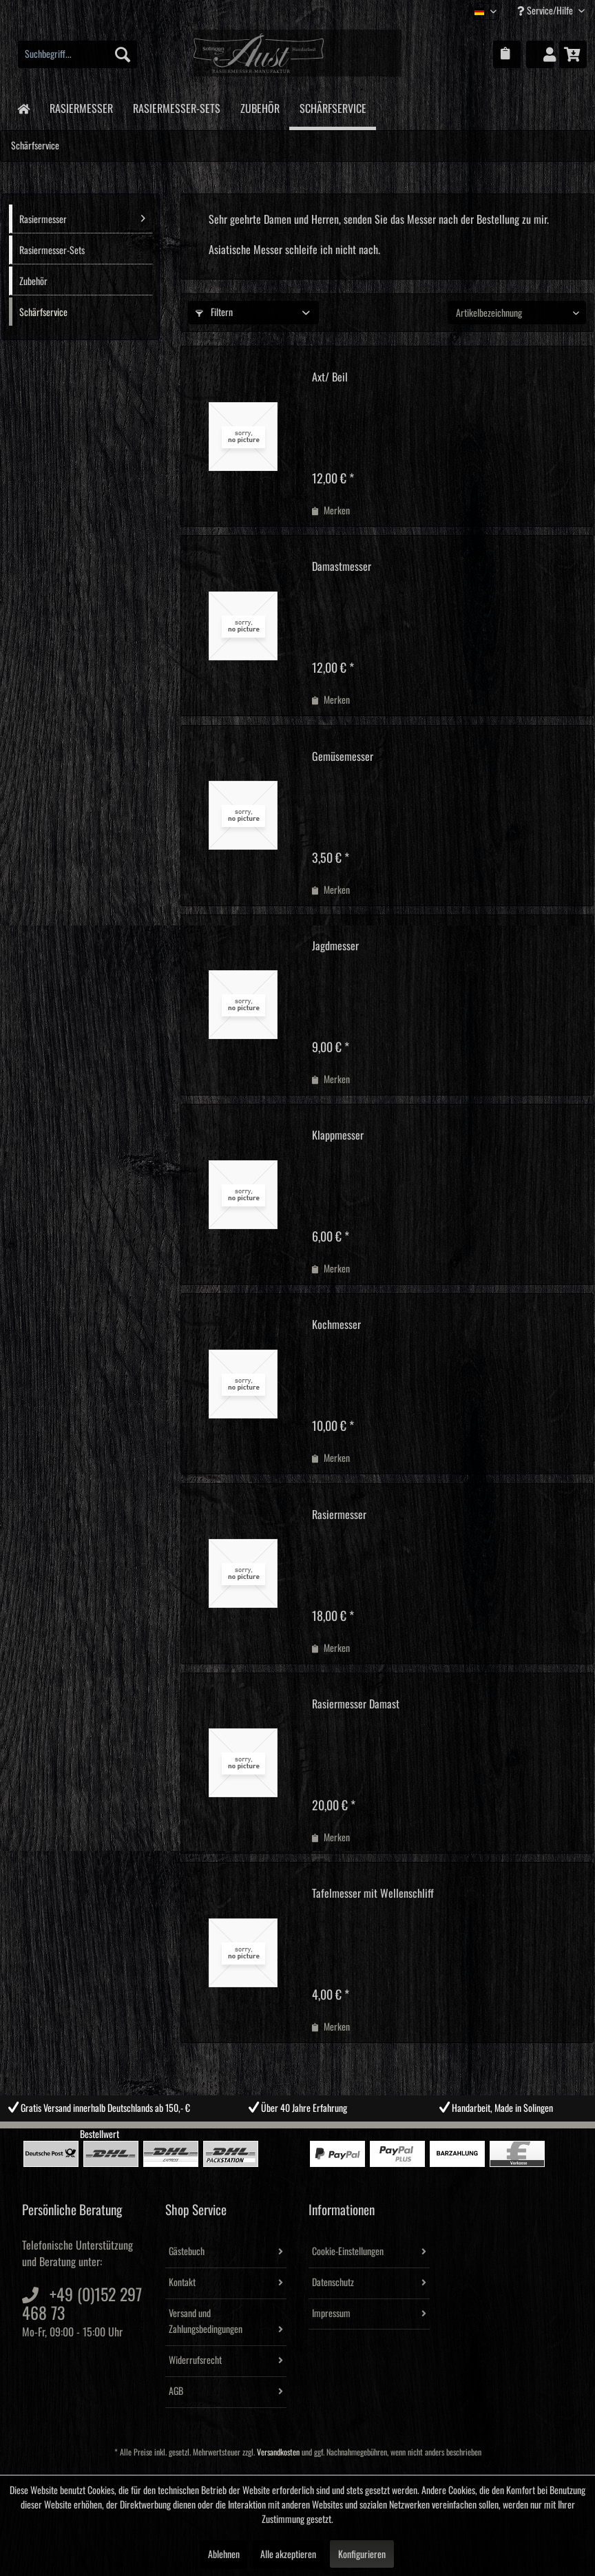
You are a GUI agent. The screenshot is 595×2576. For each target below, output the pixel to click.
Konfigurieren (362, 2554)
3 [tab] (308, 2132)
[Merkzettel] (507, 54)
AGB (176, 2391)
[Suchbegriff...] (77, 54)
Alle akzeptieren (288, 2554)
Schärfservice (43, 312)
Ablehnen (224, 2554)
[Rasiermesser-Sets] (176, 106)
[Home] (23, 107)
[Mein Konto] (540, 54)
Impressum (331, 2313)
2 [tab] (287, 2132)
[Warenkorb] (573, 54)
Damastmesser (341, 566)
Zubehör (33, 281)
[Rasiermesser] (81, 106)
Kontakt (182, 2282)
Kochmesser (336, 1324)
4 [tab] (328, 2132)
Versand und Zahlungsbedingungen (205, 2322)
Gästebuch (187, 2251)
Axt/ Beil (330, 377)
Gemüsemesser (342, 756)
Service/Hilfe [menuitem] (546, 11)
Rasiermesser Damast (355, 1704)
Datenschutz (333, 2282)
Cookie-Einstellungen (348, 2251)
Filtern (214, 312)
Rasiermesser (82, 218)
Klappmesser (338, 1135)
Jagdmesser (335, 946)
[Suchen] (122, 54)
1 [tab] (266, 2132)
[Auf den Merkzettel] (331, 511)
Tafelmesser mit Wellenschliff (373, 1893)
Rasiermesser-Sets (52, 250)
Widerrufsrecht (195, 2360)
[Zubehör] (259, 106)
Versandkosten (278, 2452)
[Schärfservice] (332, 108)
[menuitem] (77, 54)
